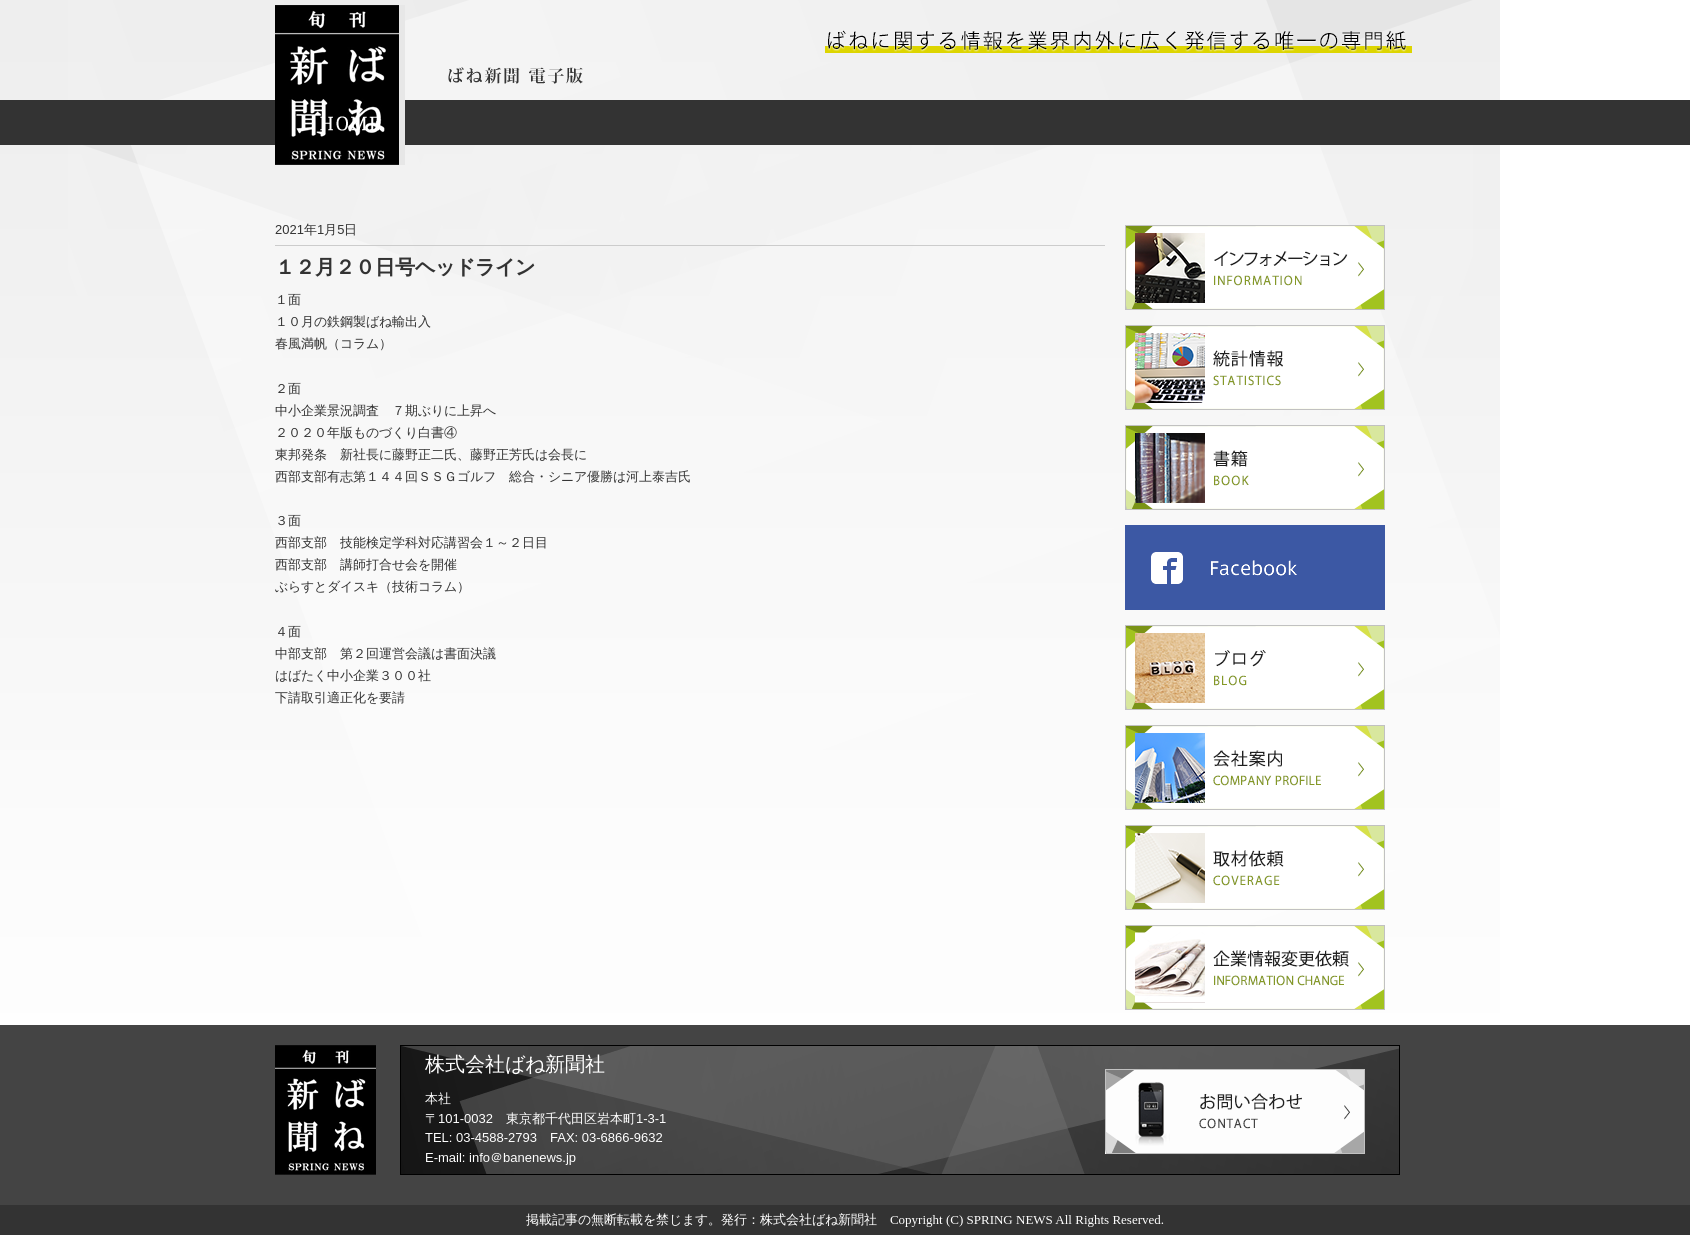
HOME (350, 122)
